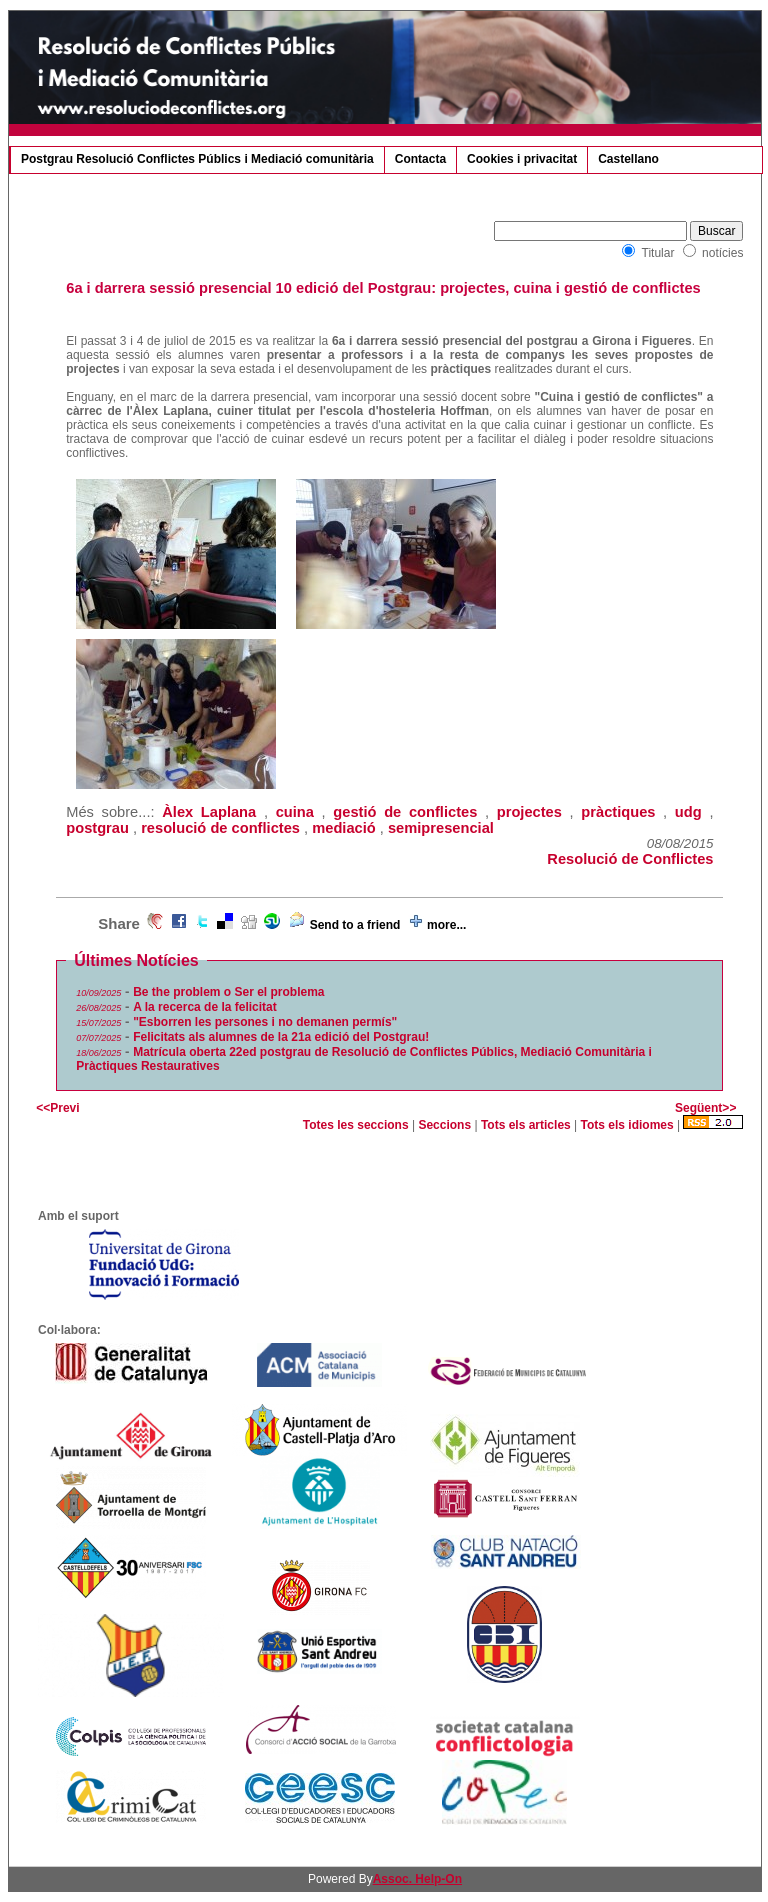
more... (446, 925)
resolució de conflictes (220, 828)
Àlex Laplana (209, 812)
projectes (529, 812)
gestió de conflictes (405, 812)
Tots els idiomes (627, 1125)
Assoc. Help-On (417, 1879)
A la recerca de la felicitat (205, 1007)
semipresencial (441, 828)
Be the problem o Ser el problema (228, 992)
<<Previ (57, 1108)
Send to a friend (355, 925)
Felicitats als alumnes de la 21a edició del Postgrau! (281, 1037)
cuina (295, 812)
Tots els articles (526, 1125)
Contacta (420, 159)
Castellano (628, 159)
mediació (344, 828)
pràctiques (618, 812)
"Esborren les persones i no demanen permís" (265, 1022)
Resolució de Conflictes (630, 859)
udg (688, 812)
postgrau (97, 828)
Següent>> (705, 1108)
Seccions (444, 1125)
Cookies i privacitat (522, 159)
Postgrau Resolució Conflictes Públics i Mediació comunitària (197, 159)
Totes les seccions (356, 1125)
